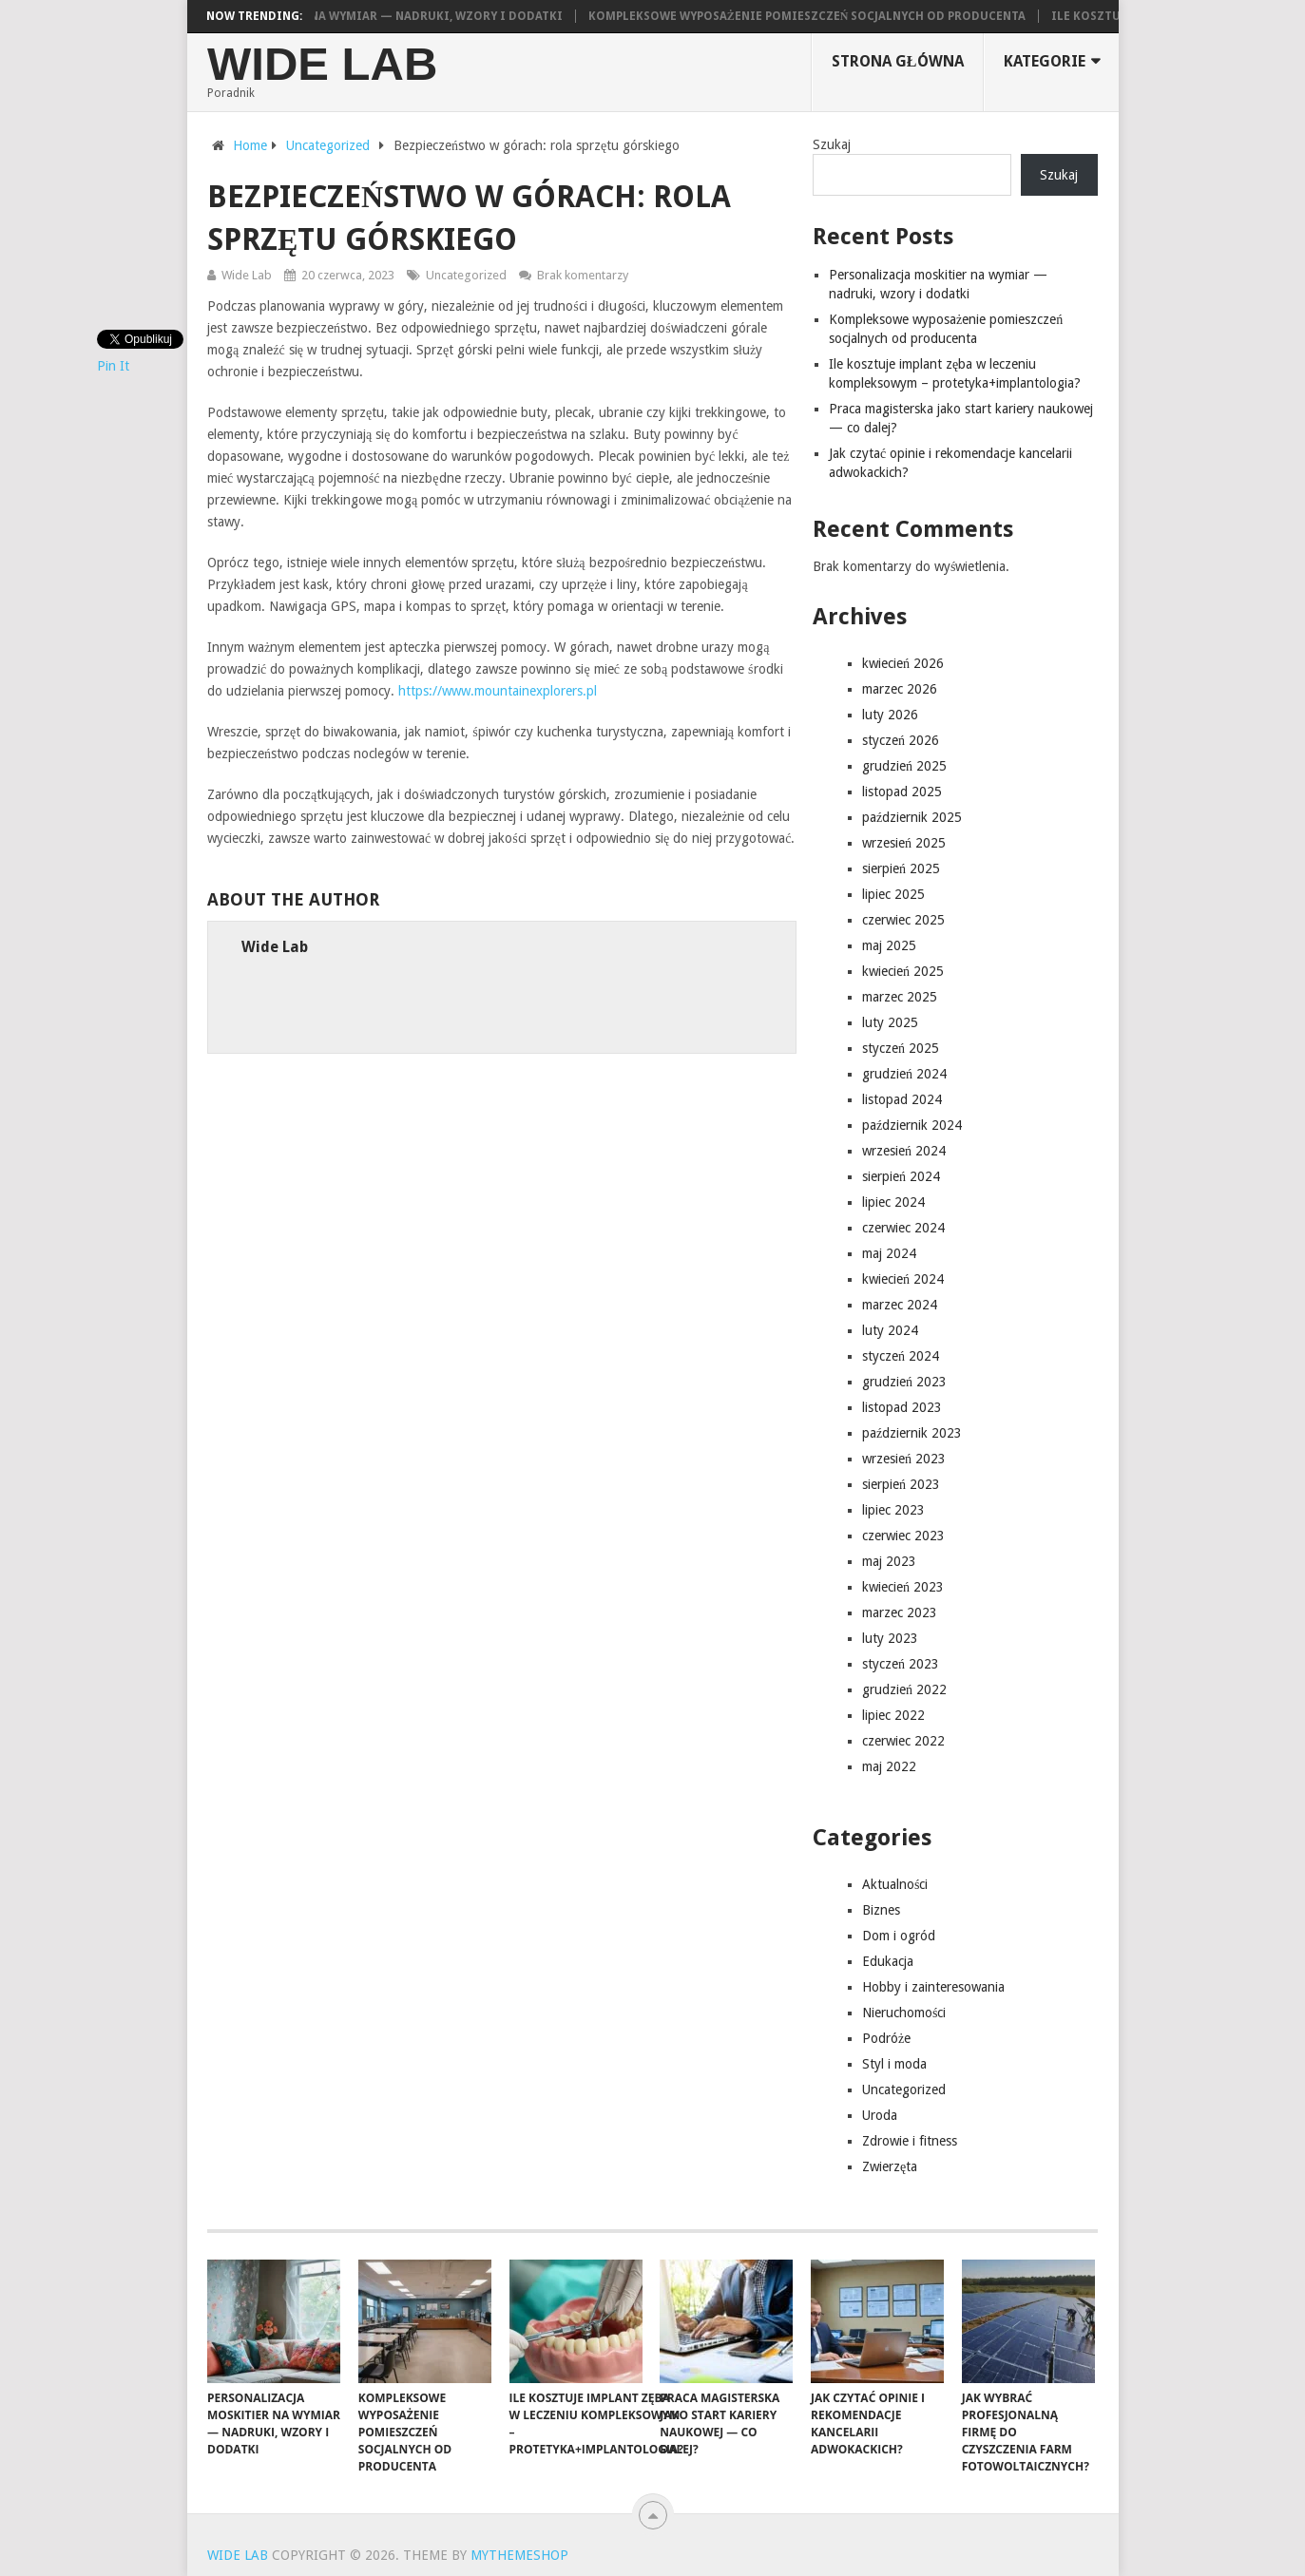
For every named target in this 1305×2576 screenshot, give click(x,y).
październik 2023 (912, 1433)
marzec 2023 (899, 1612)
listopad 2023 (902, 1407)
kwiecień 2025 (903, 971)
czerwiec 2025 (903, 919)
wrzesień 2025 (904, 842)
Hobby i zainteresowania (933, 1986)
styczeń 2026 (900, 740)
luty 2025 (890, 1022)
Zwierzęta (889, 2166)
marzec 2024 (899, 1304)
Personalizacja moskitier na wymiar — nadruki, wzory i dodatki (359, 16)
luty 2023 (890, 1638)
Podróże (886, 2038)
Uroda (879, 2115)
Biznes (881, 1910)
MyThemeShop (519, 2555)
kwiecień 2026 (903, 663)
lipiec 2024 (893, 1202)
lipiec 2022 (893, 1715)
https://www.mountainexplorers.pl (497, 690)
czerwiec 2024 (903, 1227)
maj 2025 (889, 945)
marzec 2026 (899, 688)
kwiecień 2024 (903, 1279)
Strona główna (898, 61)
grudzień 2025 (904, 765)
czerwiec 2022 (903, 1740)
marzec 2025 (899, 996)
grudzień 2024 (904, 1073)
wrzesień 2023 (904, 1458)
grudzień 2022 (904, 1689)
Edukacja (887, 1961)
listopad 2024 (902, 1099)
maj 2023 (889, 1561)
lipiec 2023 (893, 1509)
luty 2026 (890, 714)
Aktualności (895, 1884)
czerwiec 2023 (903, 1535)
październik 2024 (912, 1125)
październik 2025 (912, 817)
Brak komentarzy (582, 275)
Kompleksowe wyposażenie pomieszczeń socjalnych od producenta (817, 16)
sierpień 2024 (901, 1176)
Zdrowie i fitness (909, 2140)
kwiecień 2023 (903, 1586)
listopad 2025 (902, 791)
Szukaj (832, 144)
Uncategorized (466, 275)
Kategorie (1044, 61)
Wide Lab (322, 64)
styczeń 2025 (900, 1048)
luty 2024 (890, 1330)
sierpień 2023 (901, 1484)
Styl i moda (894, 2063)
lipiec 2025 (893, 894)
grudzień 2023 (904, 1381)
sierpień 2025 (901, 868)
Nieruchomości (904, 2012)
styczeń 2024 (900, 1356)
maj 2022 (889, 1766)
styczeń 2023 (900, 1663)
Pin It (113, 365)
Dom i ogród (898, 1935)
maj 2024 (889, 1253)
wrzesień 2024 (904, 1150)
